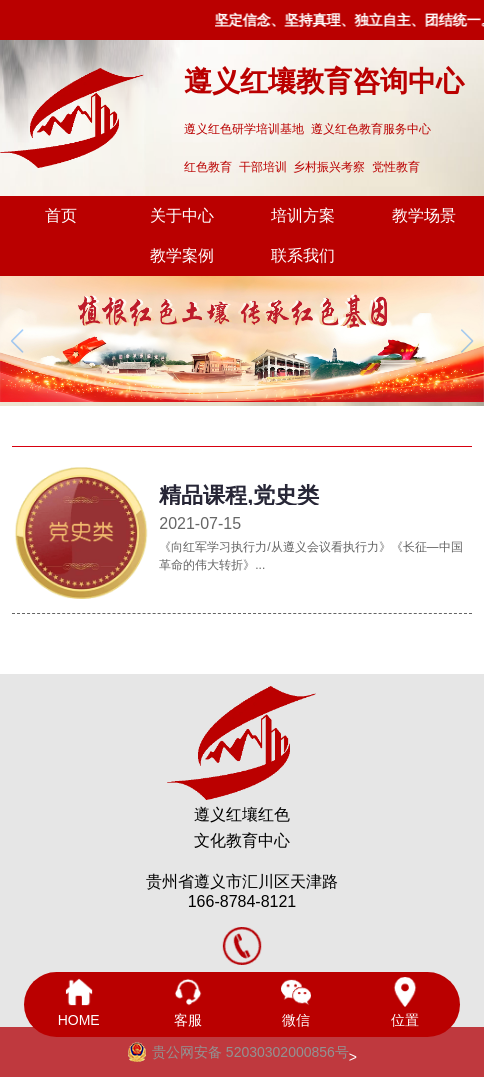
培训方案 (303, 215)
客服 (187, 1002)
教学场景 (424, 215)
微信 (296, 1002)
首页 (61, 215)
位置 (405, 1002)
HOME (78, 1002)
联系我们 (303, 255)
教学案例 (182, 255)
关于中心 (182, 215)
